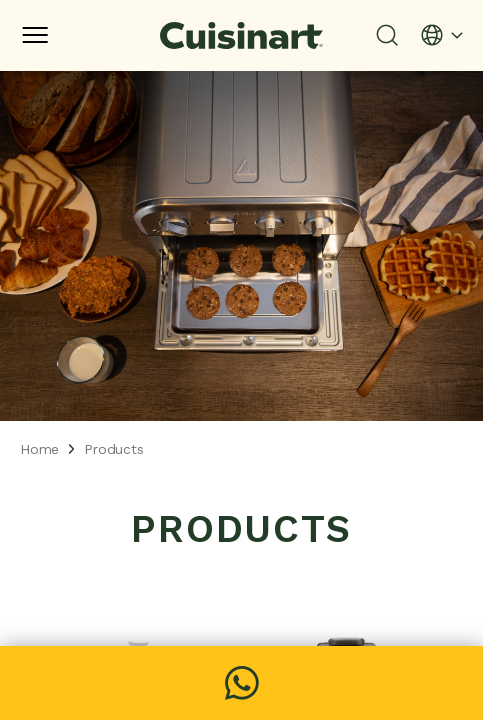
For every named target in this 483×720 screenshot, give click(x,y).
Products (113, 449)
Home (39, 449)
